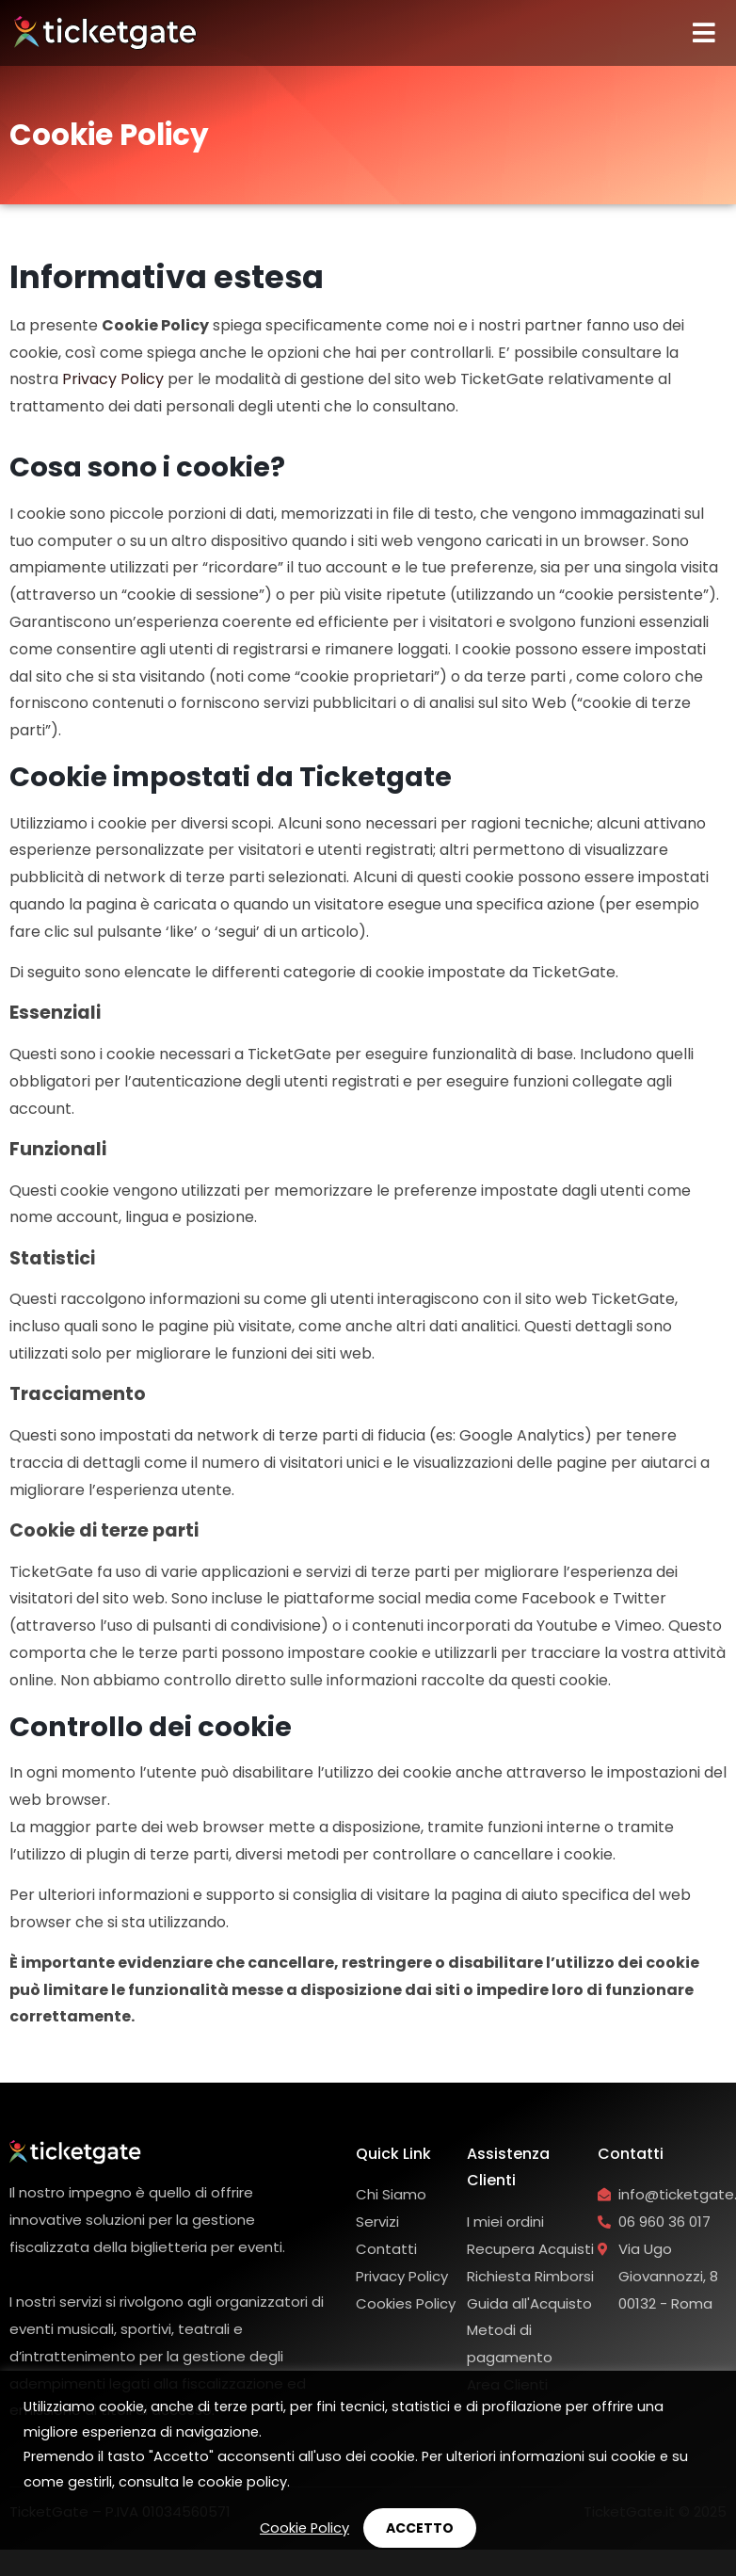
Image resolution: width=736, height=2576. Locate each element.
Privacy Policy (113, 379)
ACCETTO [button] (420, 2528)
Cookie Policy (304, 2528)
